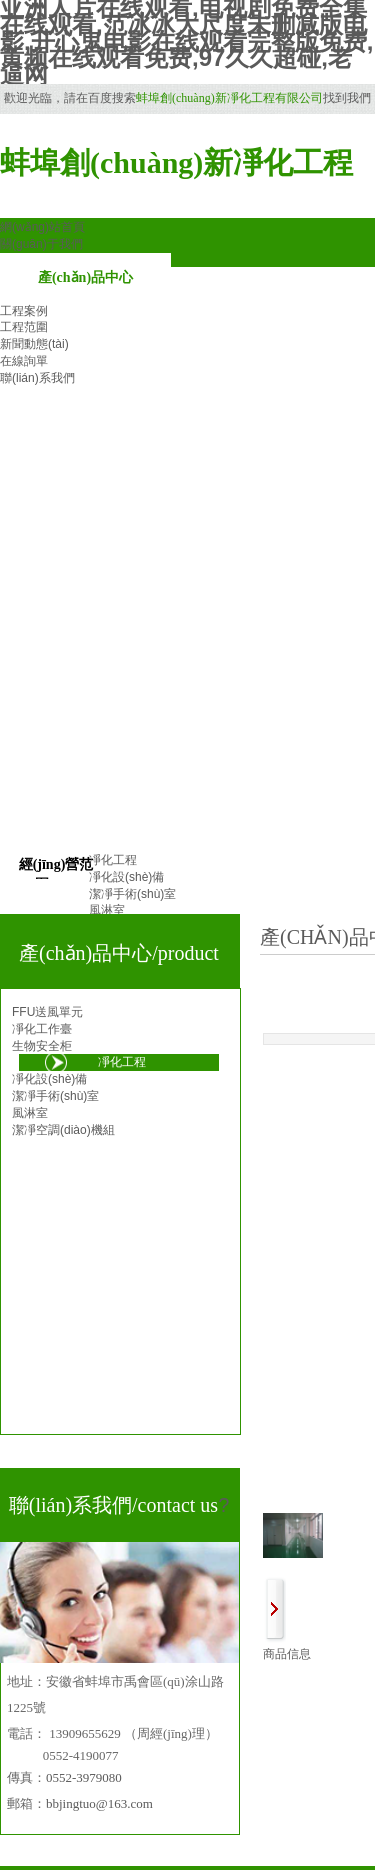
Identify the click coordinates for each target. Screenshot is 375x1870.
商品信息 (287, 1654)
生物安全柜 (42, 1046)
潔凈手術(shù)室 (55, 1096)
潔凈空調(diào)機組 (63, 1130)
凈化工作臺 (42, 1029)
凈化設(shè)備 (49, 1079)
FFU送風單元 (47, 1012)
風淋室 (30, 1113)
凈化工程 (122, 1062)
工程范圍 (24, 327)
